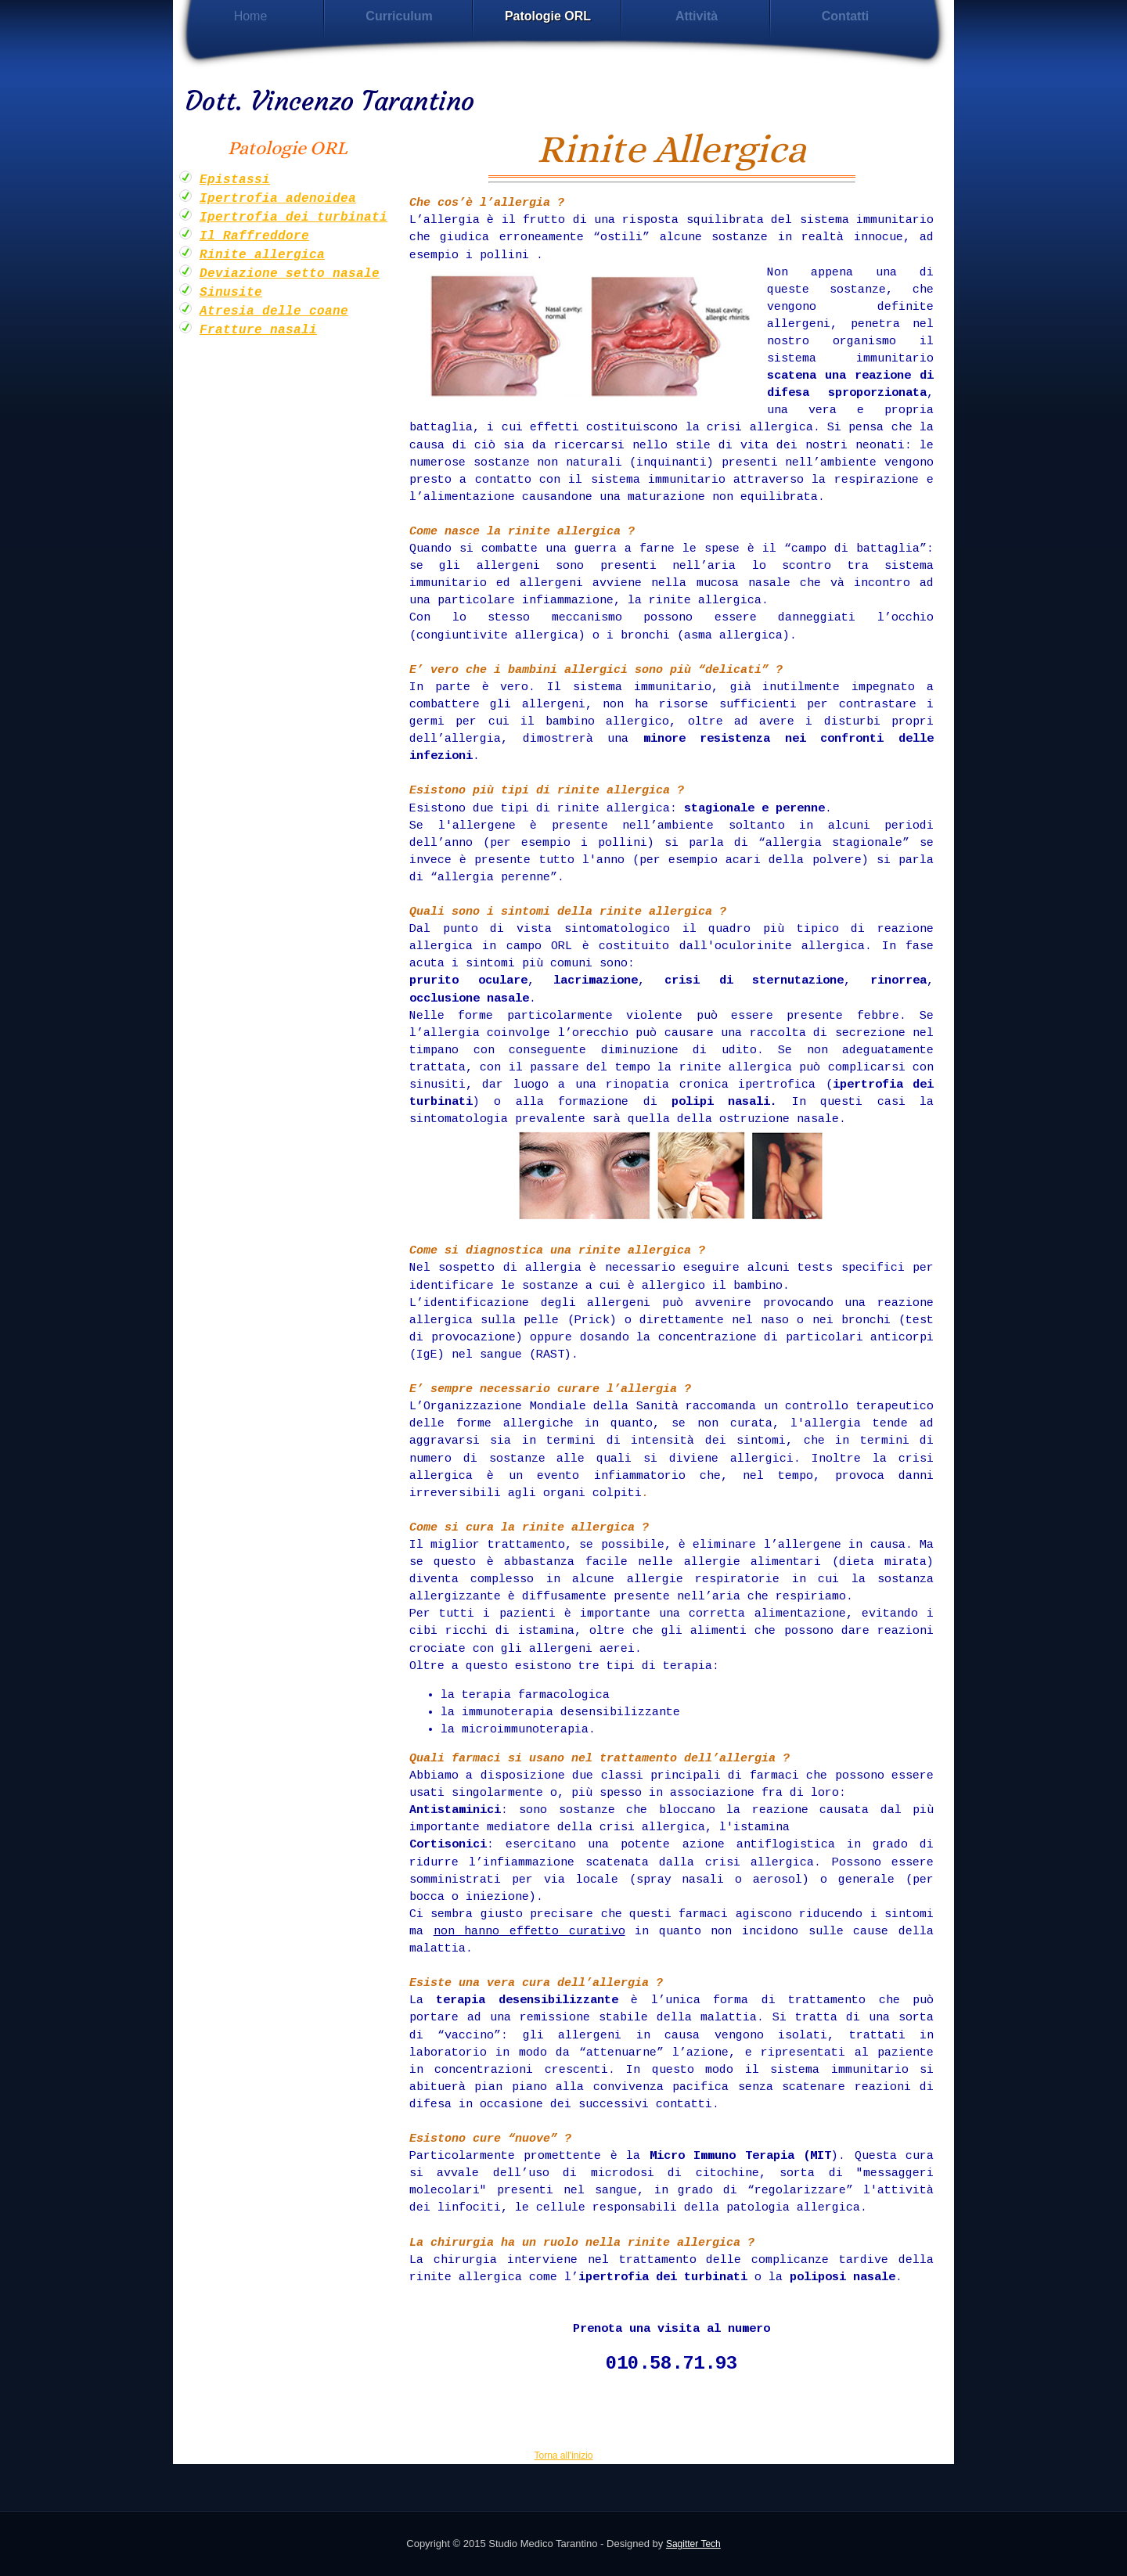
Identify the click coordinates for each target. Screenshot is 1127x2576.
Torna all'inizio (564, 2455)
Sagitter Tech (693, 2543)
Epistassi (235, 180)
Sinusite (231, 293)
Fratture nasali (258, 330)
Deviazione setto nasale (290, 274)
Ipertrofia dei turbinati (293, 217)
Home (251, 16)
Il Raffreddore (254, 236)
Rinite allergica (262, 255)
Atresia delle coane (274, 311)
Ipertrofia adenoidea (278, 199)
